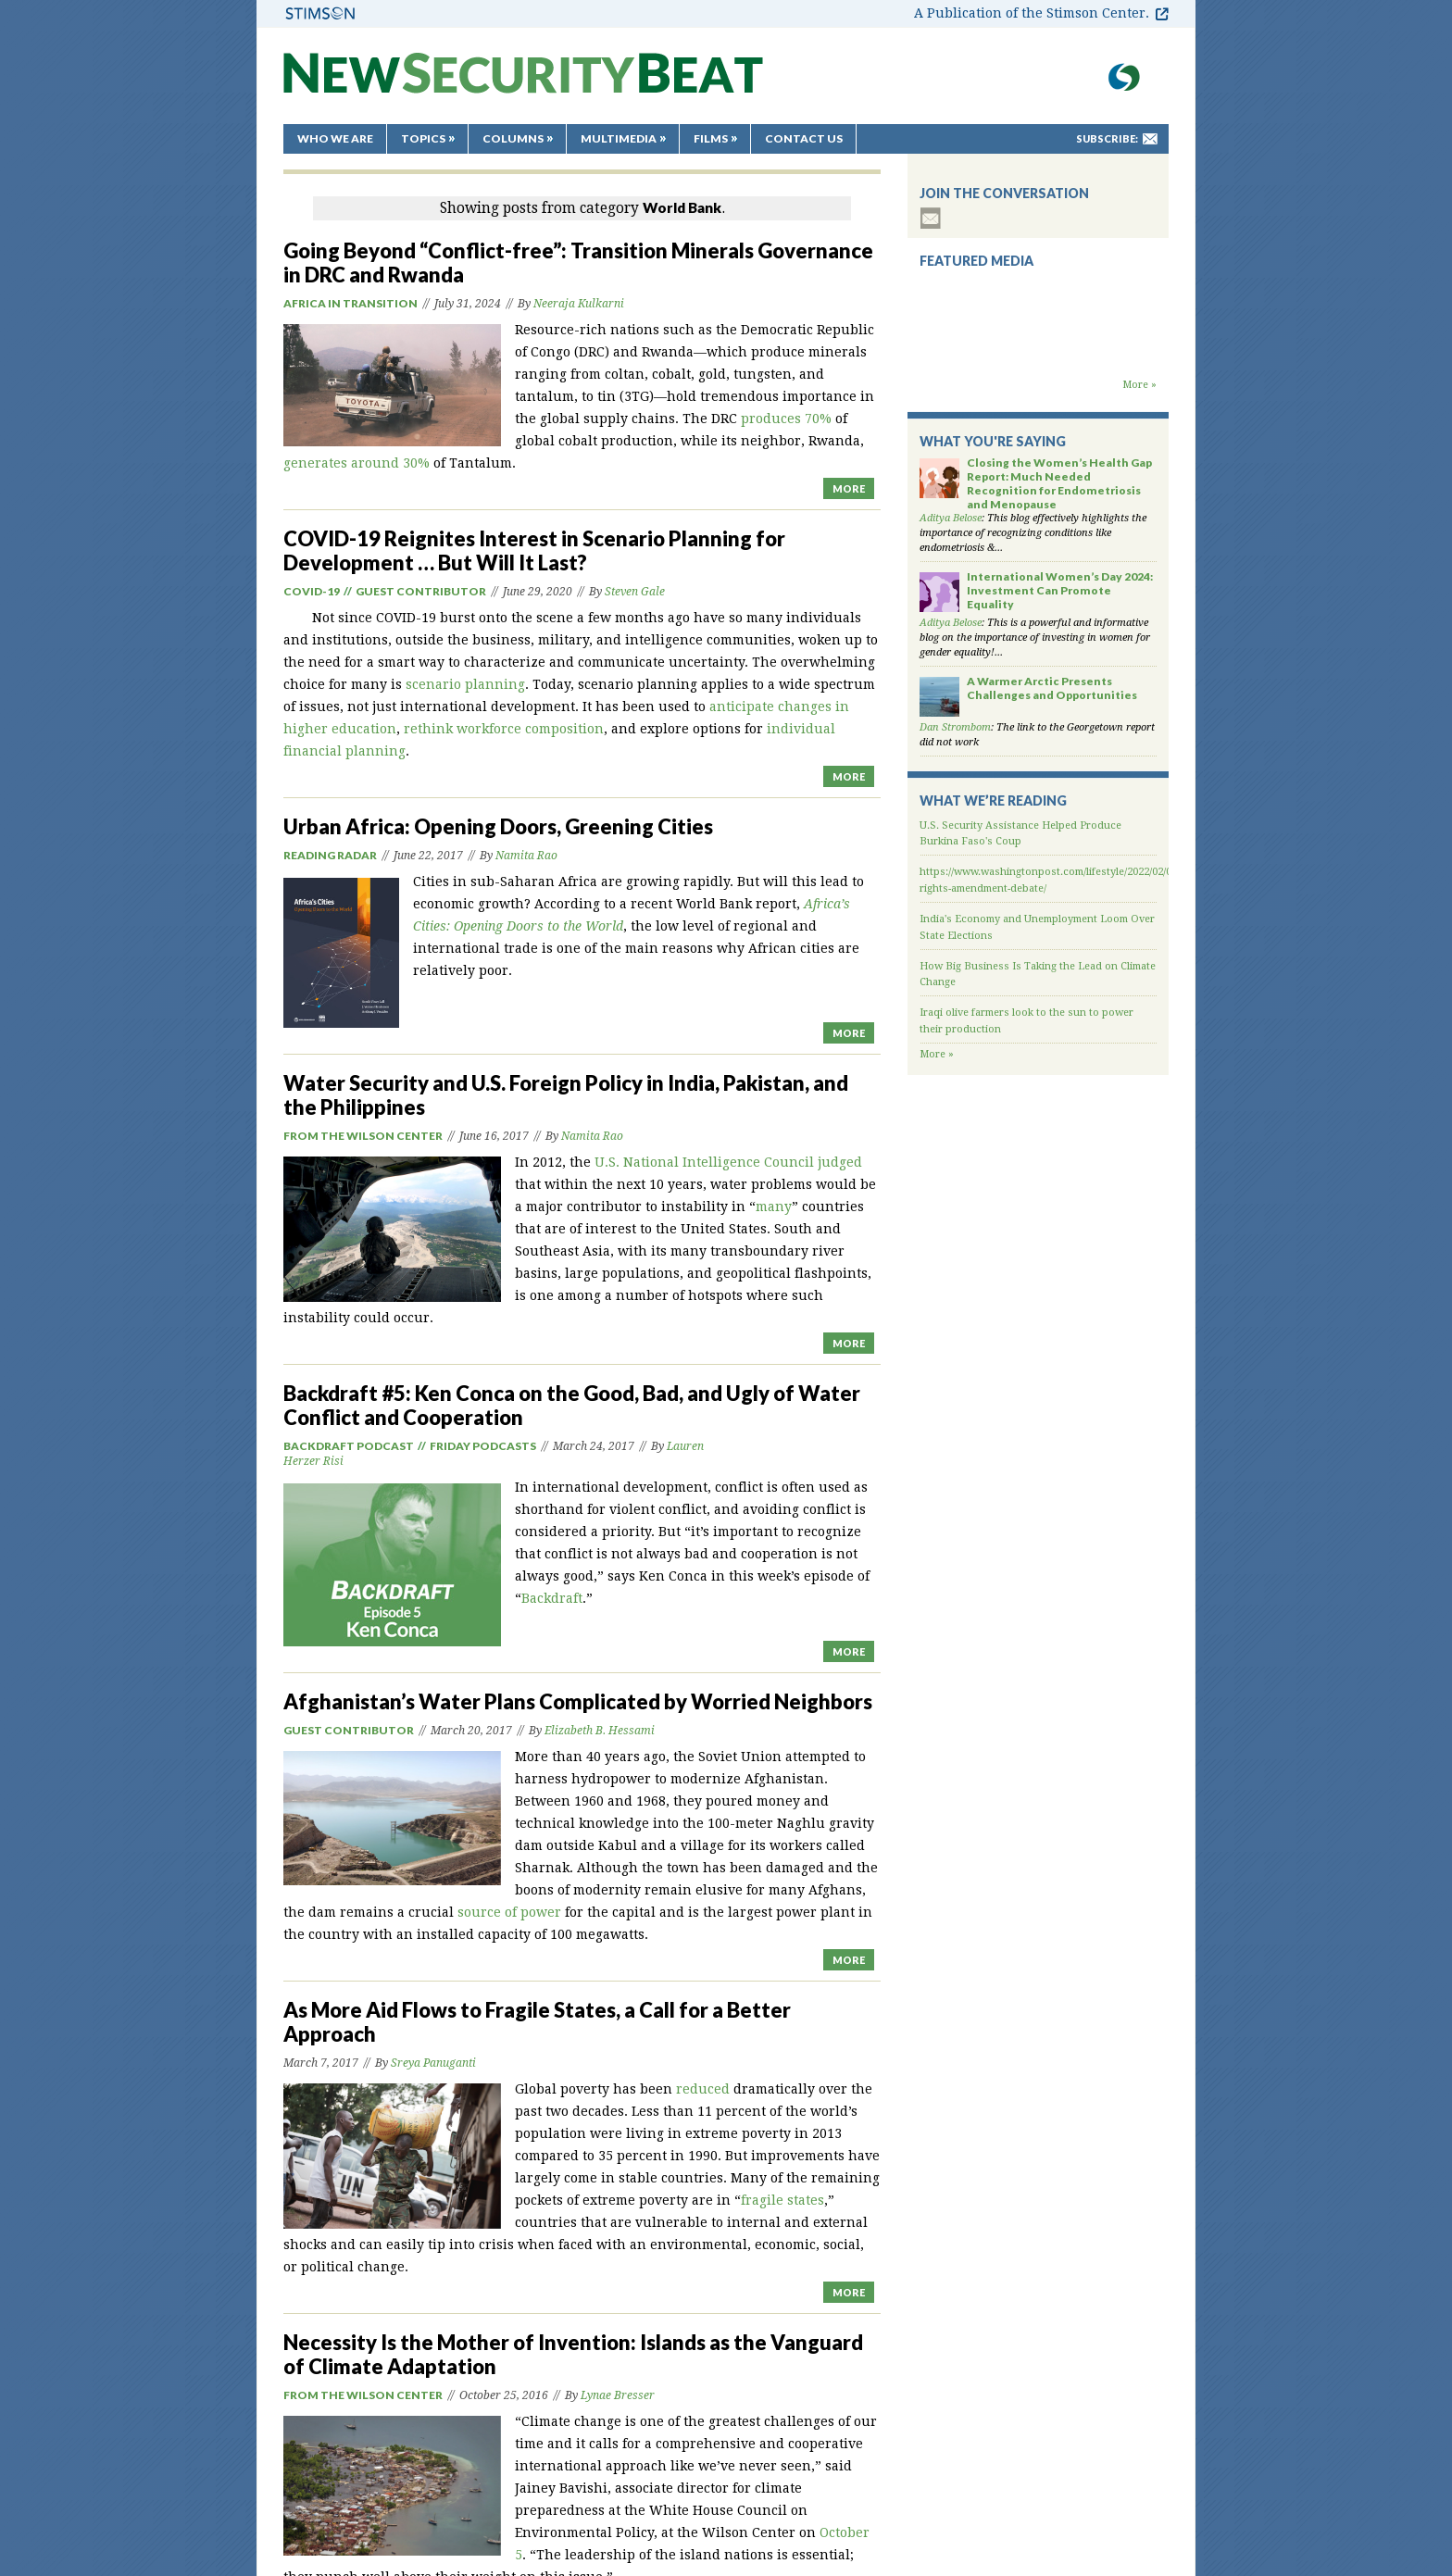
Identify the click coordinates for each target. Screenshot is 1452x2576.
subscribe (930, 218)
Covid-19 (311, 591)
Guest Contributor (421, 591)
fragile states (782, 2200)
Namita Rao (526, 855)
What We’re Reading (993, 800)
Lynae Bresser (618, 2395)
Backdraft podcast (348, 1446)
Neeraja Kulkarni (578, 303)
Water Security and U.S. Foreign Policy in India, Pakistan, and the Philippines (565, 1094)
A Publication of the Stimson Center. (1031, 13)
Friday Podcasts (483, 1446)
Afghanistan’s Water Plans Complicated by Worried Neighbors (577, 1701)
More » (1139, 385)
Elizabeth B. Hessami (599, 1730)
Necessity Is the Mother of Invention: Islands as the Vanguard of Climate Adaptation (573, 2354)
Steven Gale (635, 591)
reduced (703, 2089)
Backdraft (551, 1598)
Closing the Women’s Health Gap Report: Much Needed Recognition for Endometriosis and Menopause (1059, 483)
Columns (513, 138)
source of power (509, 1912)
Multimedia (619, 138)
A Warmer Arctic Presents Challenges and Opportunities (1052, 688)
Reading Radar (330, 855)
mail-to (1150, 138)
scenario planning (465, 684)
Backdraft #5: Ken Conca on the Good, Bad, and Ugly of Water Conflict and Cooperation (571, 1405)
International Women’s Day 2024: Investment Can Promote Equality (1060, 590)
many (774, 1206)
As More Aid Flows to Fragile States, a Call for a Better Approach (537, 2021)
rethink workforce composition (504, 728)
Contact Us (804, 138)
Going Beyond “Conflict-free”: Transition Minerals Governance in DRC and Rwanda (578, 262)
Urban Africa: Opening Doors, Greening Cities (498, 826)
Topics (423, 138)
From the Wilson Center (363, 1136)
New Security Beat (523, 82)
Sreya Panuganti (433, 2063)
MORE (848, 488)
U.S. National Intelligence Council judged (728, 1162)
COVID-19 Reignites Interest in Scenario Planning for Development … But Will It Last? (534, 550)
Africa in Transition (350, 303)
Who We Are (335, 138)
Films (711, 138)
